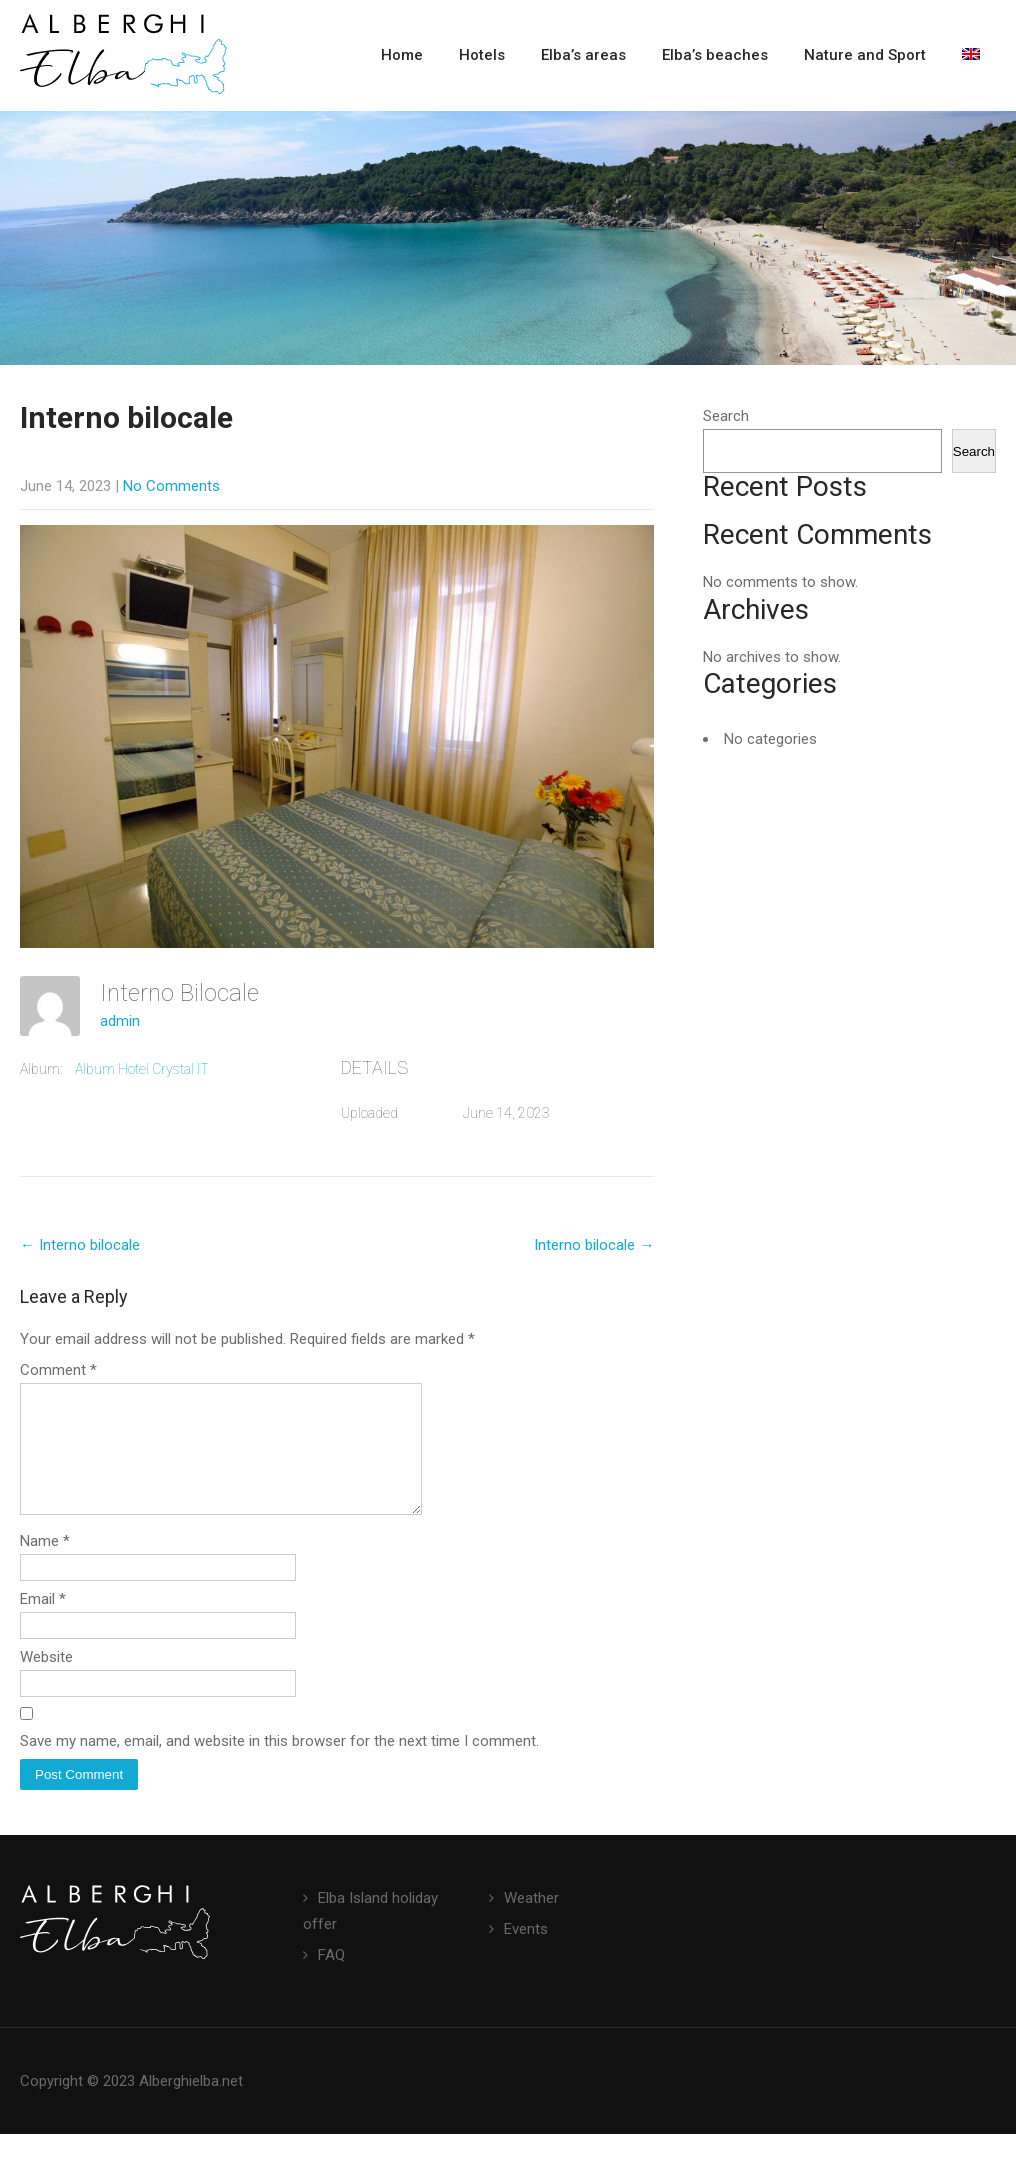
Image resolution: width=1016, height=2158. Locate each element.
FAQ (331, 1979)
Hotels (482, 55)
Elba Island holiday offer (370, 1935)
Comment (58, 1370)
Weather (531, 1922)
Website (46, 1681)
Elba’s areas (583, 55)
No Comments (171, 486)
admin (120, 1021)
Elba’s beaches (715, 55)
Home (402, 55)
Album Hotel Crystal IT (142, 1069)
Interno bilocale (80, 1245)
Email (43, 1623)
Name (45, 1565)
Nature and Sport (865, 55)
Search (726, 416)
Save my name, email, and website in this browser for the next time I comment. (279, 1765)
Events (526, 1953)
